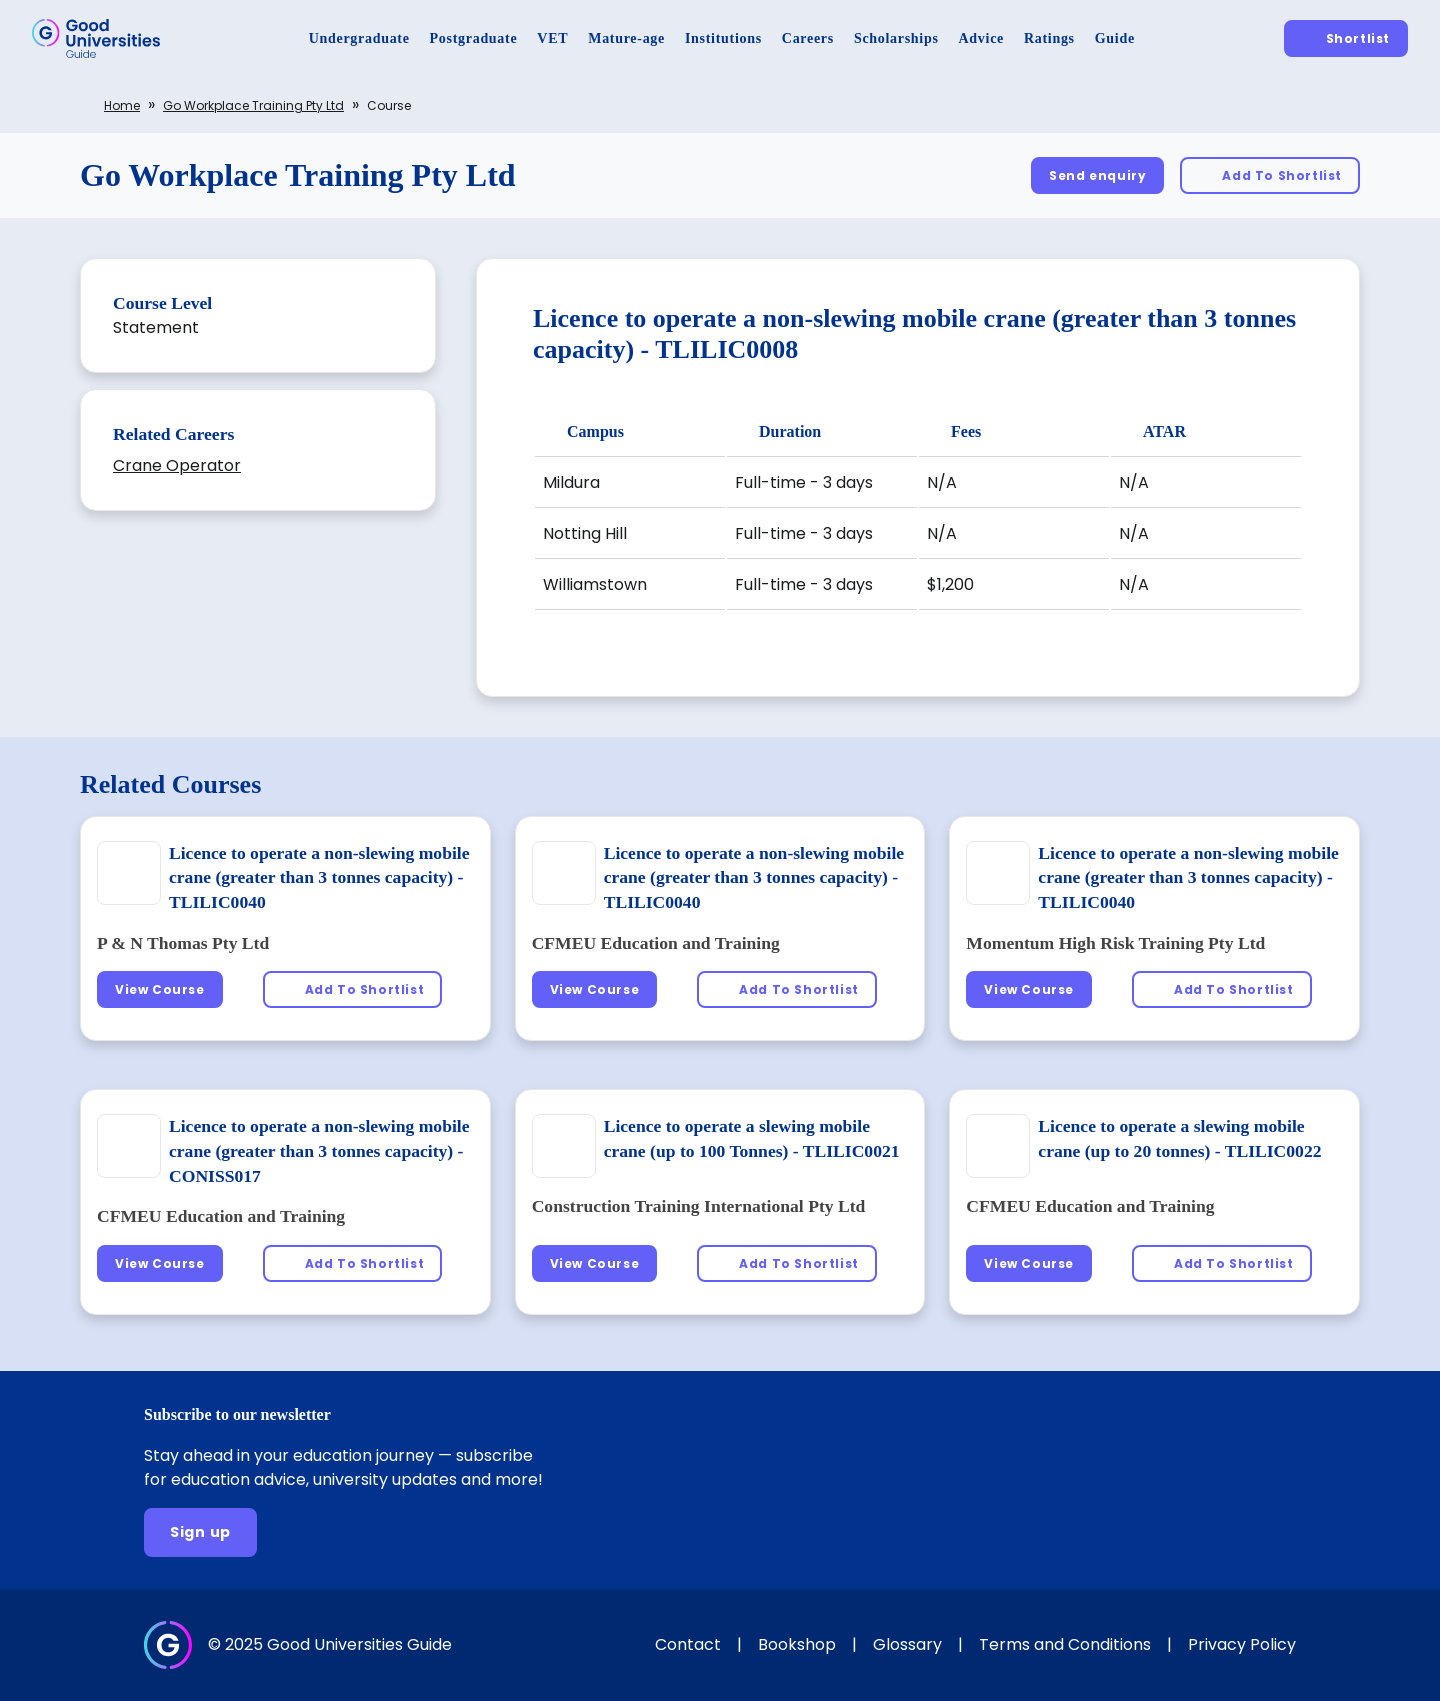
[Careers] (808, 38)
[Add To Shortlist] (1270, 175)
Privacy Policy (1242, 1644)
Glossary (907, 1644)
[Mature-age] (626, 38)
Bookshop (797, 1644)
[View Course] (160, 989)
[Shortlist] (1346, 38)
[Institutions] (723, 38)
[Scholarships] (896, 38)
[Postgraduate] (474, 38)
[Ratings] (1049, 38)
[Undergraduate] (359, 38)
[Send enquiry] (1097, 175)
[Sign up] (200, 1532)
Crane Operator (177, 465)
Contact (688, 1644)
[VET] (552, 38)
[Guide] (1115, 38)
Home (122, 105)
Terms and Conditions (1065, 1644)
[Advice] (981, 38)
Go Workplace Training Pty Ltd (253, 105)
